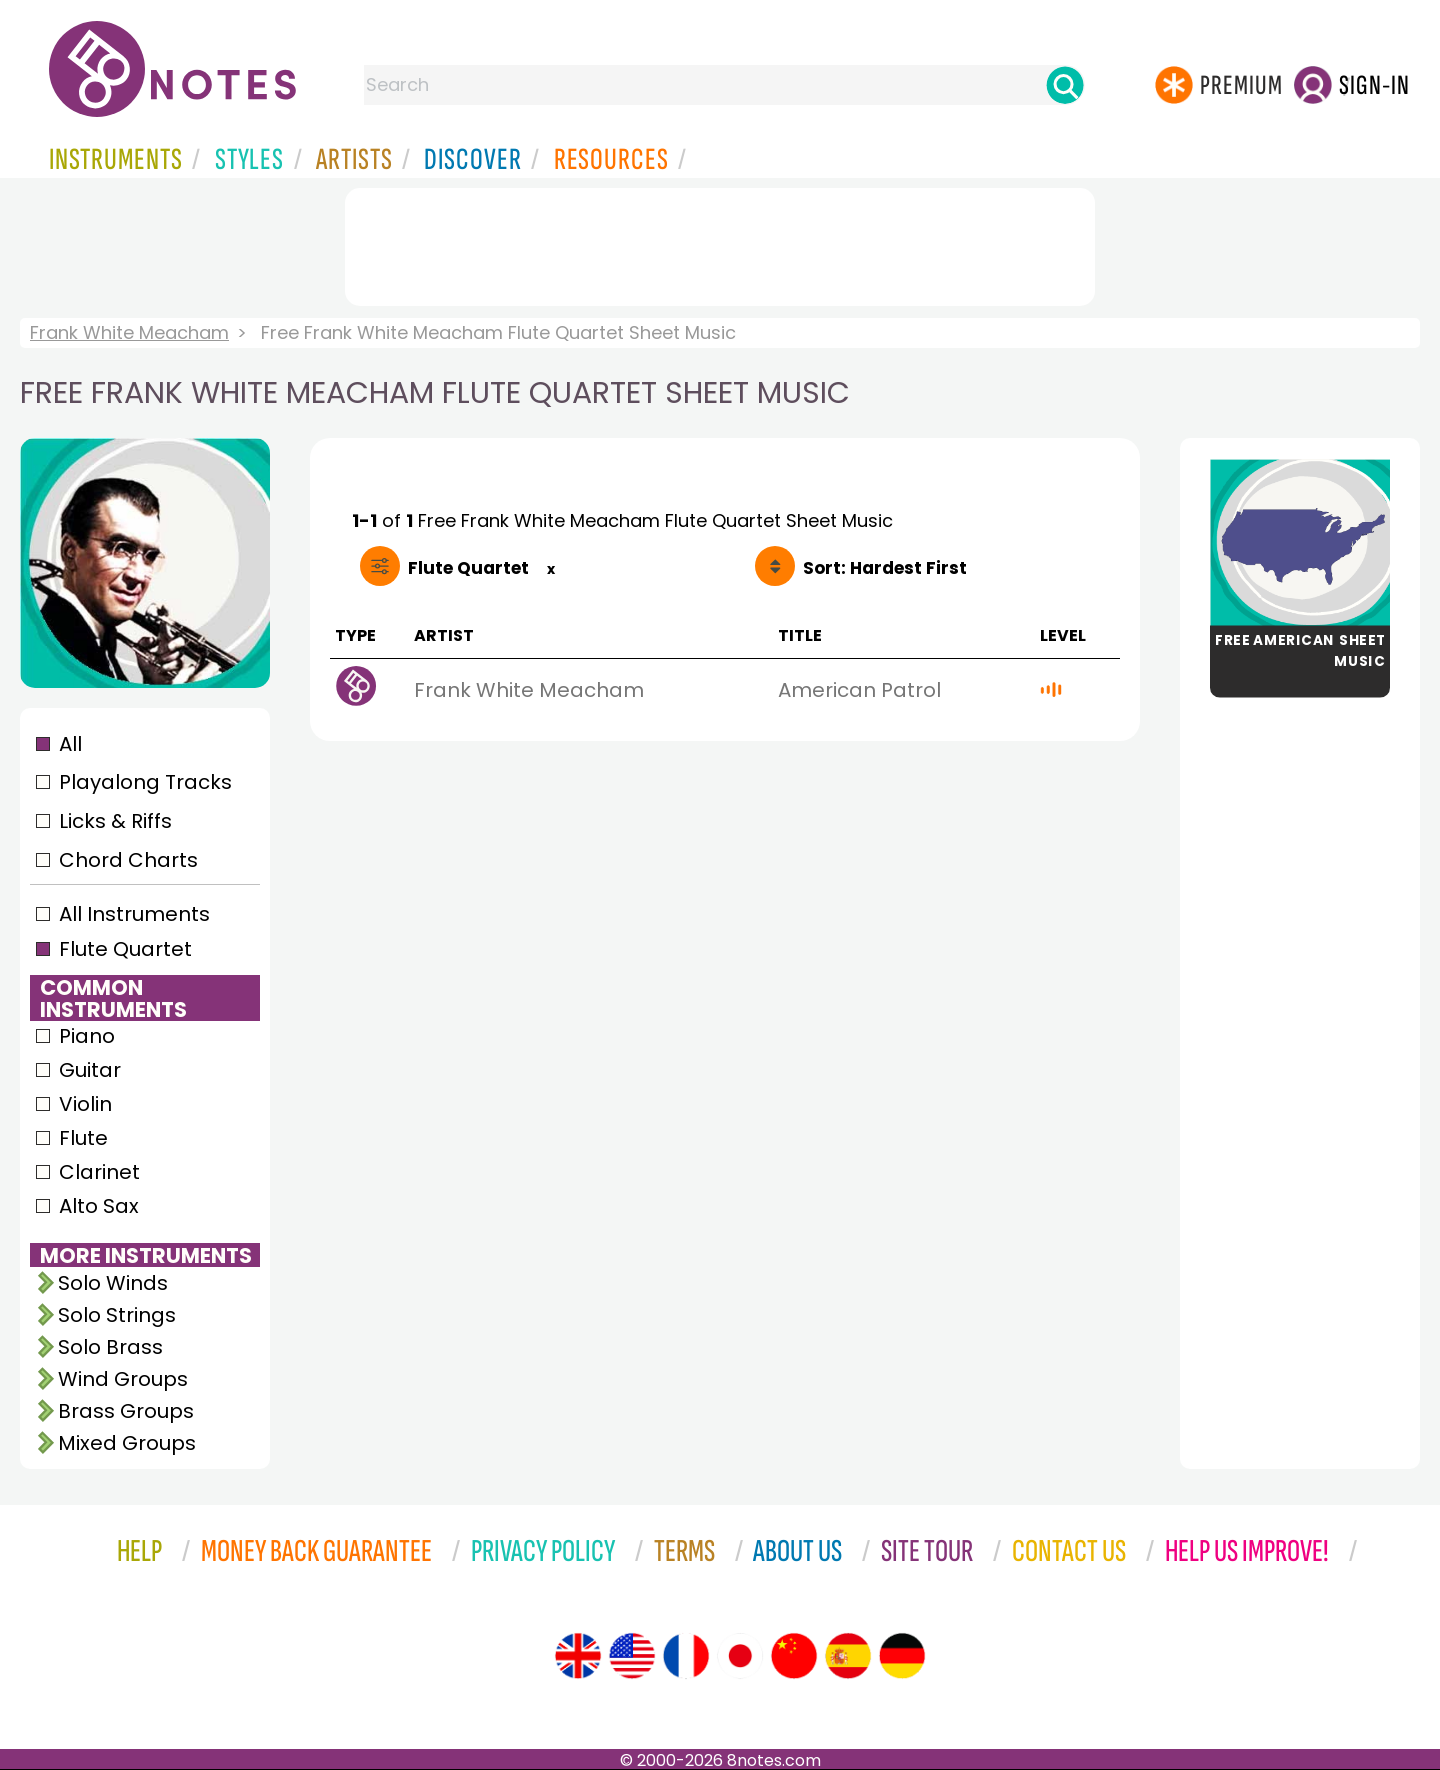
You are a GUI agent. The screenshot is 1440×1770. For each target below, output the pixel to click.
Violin (85, 1104)
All (70, 744)
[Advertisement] (720, 243)
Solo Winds (113, 1283)
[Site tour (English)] (578, 1656)
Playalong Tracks (145, 782)
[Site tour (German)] (902, 1656)
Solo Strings (117, 1315)
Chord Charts (128, 860)
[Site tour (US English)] (632, 1656)
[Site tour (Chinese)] (794, 1656)
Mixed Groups (127, 1443)
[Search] (1065, 85)
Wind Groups (123, 1379)
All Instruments (134, 914)
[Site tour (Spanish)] (848, 1656)
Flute (83, 1138)
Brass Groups (126, 1411)
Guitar (90, 1070)
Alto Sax (99, 1206)
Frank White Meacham (129, 332)
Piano (87, 1036)
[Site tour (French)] (686, 1656)
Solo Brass (110, 1347)
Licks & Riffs (115, 821)
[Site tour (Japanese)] (740, 1656)
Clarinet (99, 1172)
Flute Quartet (125, 949)
